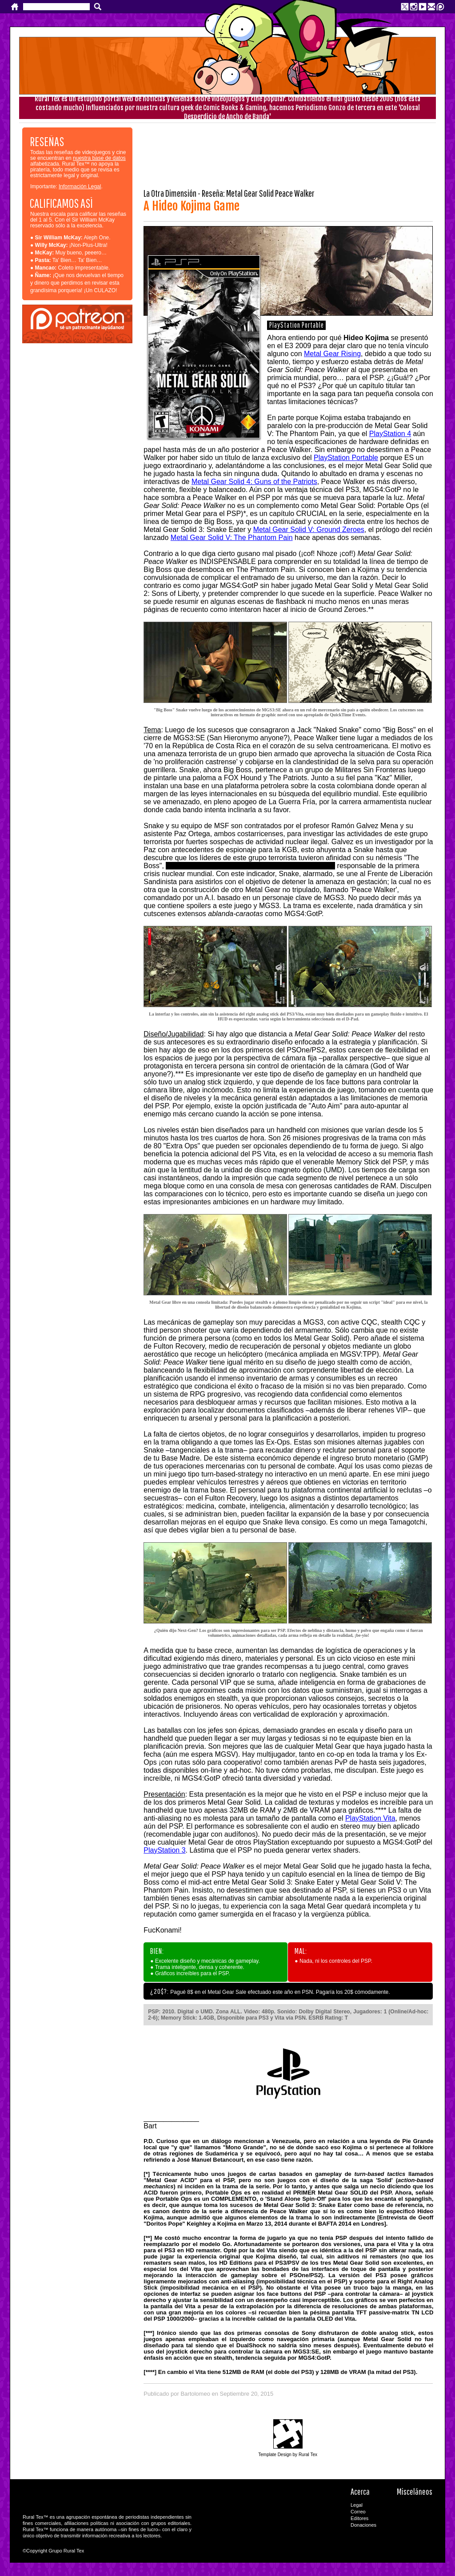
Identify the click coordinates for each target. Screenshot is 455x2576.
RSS (414, 2518)
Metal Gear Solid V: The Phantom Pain (232, 537)
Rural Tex (414, 2529)
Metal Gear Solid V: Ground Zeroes (308, 529)
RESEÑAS (47, 141)
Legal (357, 2505)
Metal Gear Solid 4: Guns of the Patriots (254, 481)
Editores (359, 2518)
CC (414, 2507)
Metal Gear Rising (332, 353)
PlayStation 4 (390, 433)
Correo (358, 2511)
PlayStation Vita (370, 1818)
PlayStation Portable (346, 457)
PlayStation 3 (164, 1850)
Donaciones (363, 2525)
